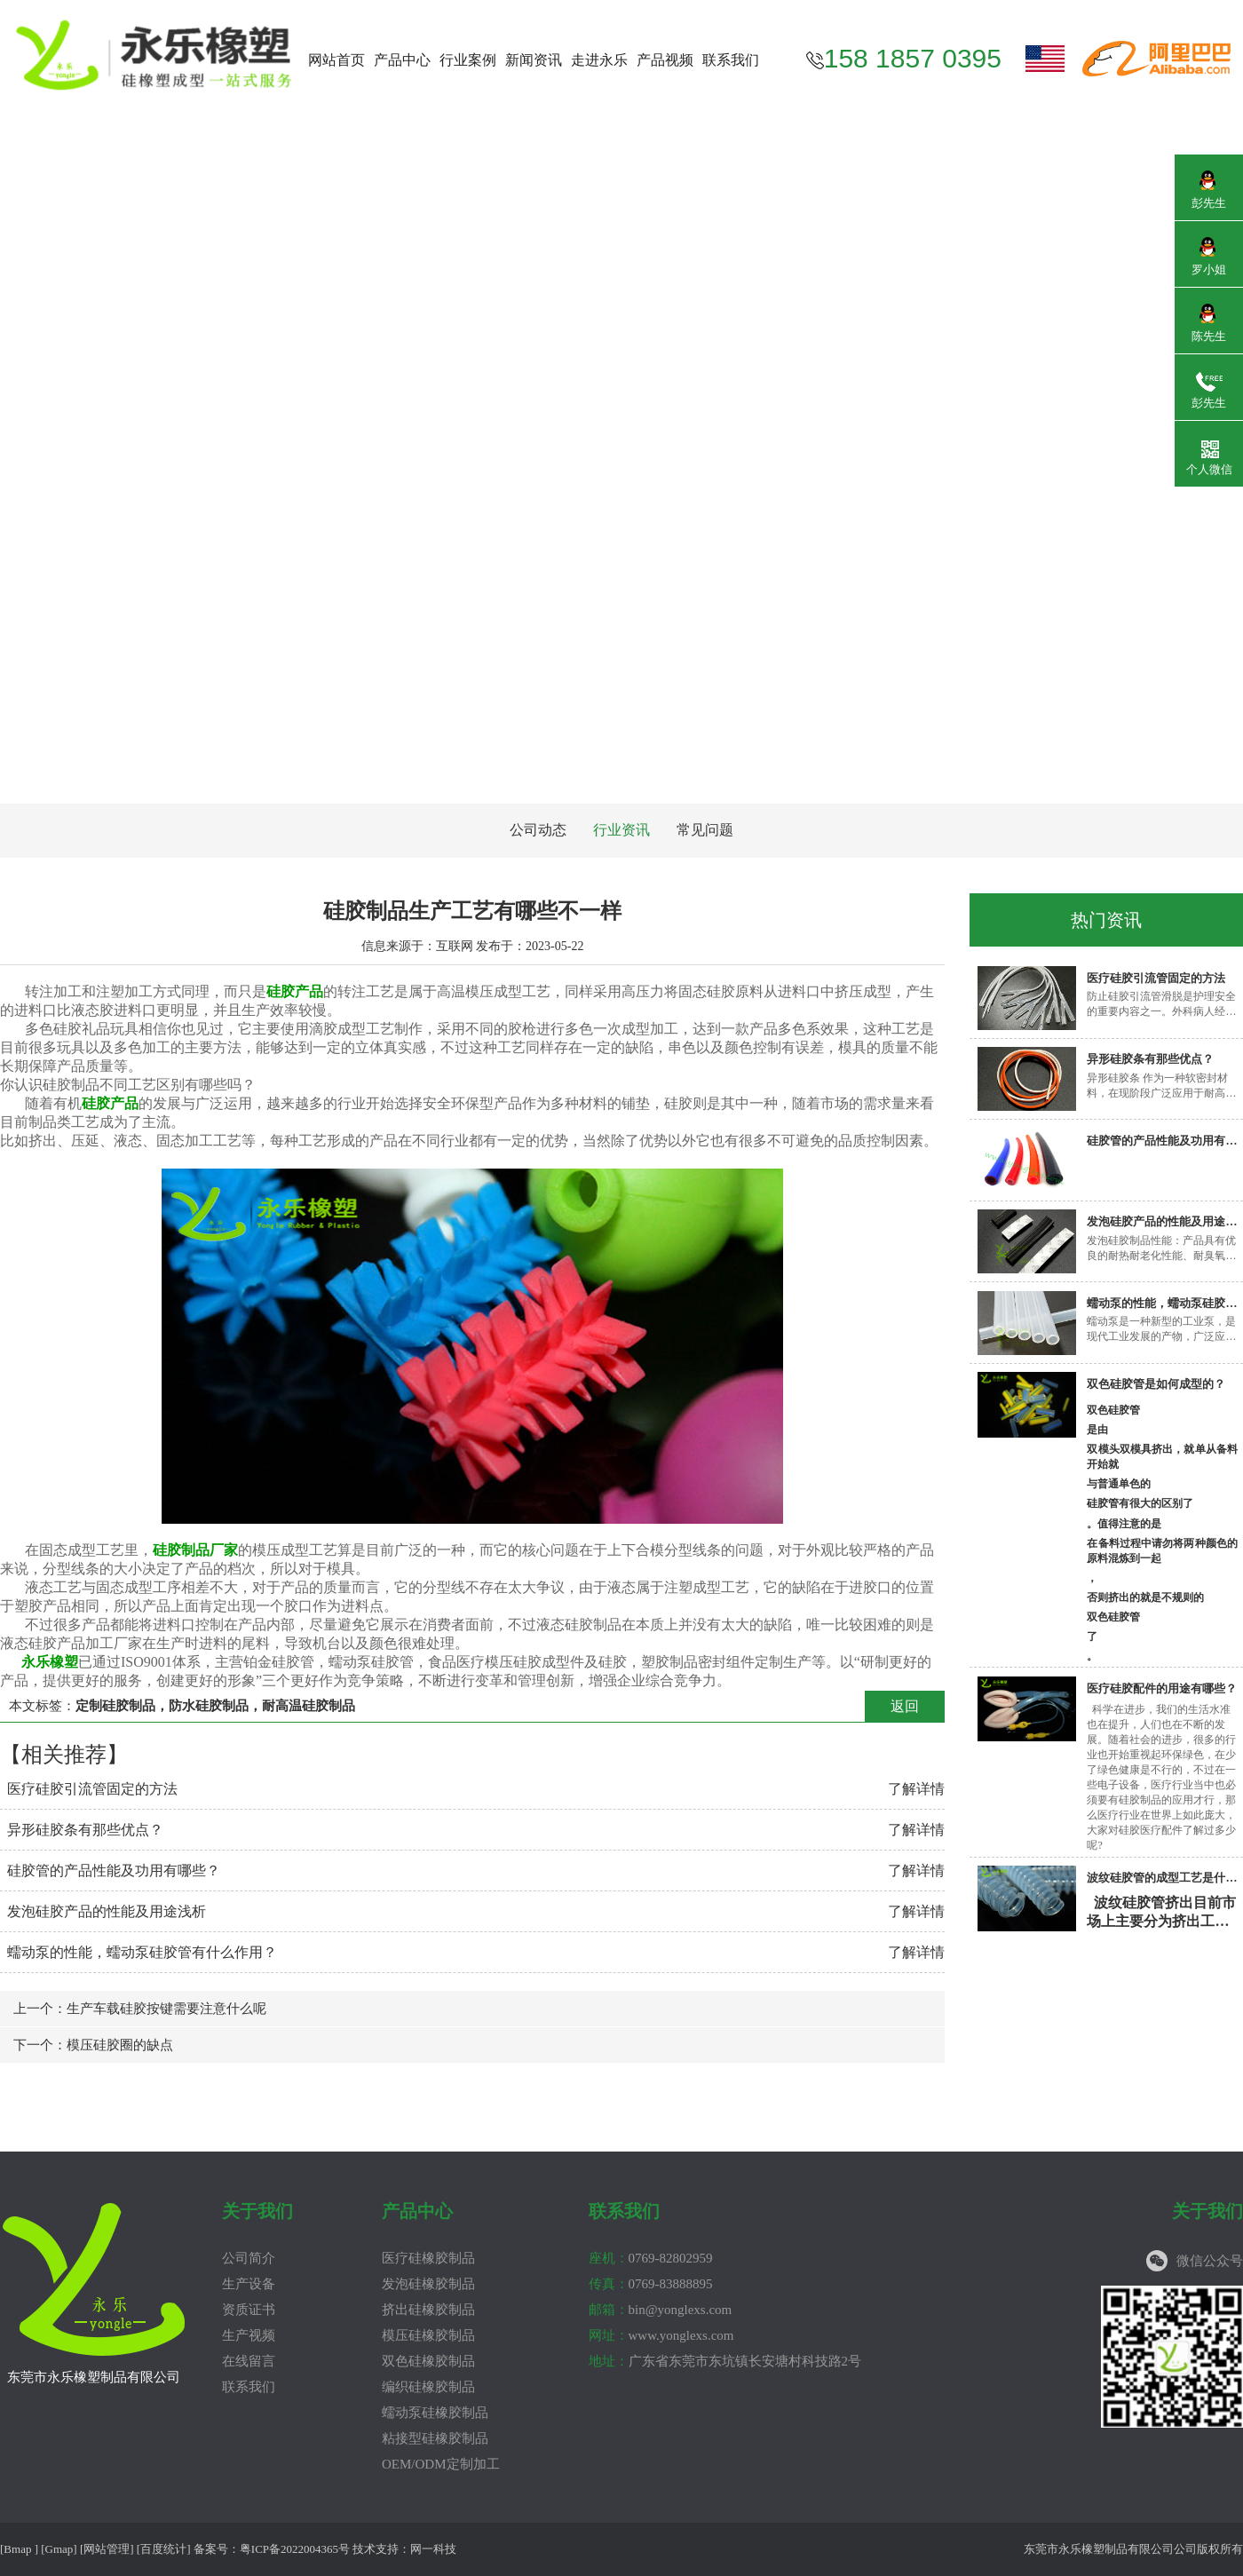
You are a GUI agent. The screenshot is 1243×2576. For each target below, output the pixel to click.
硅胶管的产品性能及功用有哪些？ (113, 1870)
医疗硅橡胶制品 (428, 2258)
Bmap (17, 2549)
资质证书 (248, 2310)
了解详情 (916, 1788)
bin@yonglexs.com (660, 2310)
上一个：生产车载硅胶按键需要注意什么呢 (139, 2008)
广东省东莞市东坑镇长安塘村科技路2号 (725, 2361)
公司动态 (538, 829)
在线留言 (248, 2361)
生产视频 (248, 2335)
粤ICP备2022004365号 (295, 2549)
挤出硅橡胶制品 (428, 2310)
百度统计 (163, 2549)
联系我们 (730, 59)
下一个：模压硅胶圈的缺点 (93, 2045)
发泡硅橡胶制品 (428, 2284)
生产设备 (248, 2284)
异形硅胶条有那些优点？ (85, 1829)
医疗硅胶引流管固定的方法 (92, 1788)
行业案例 (467, 59)
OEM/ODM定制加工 (441, 2464)
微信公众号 (1209, 2261)
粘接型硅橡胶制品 (435, 2438)
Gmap (59, 2549)
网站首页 (336, 59)
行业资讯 (621, 829)
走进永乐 (599, 59)
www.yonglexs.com (661, 2335)
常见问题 (705, 829)
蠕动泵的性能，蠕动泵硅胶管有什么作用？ (142, 1952)
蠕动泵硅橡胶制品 (435, 2413)
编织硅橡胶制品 (428, 2387)
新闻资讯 (533, 59)
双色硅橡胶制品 (428, 2361)
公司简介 (248, 2258)
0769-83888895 (651, 2284)
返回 (905, 1706)
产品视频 (665, 59)
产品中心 (402, 59)
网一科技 (433, 2549)
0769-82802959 (651, 2258)
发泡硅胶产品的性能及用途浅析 (106, 1911)
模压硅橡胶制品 (428, 2335)
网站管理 (106, 2549)
